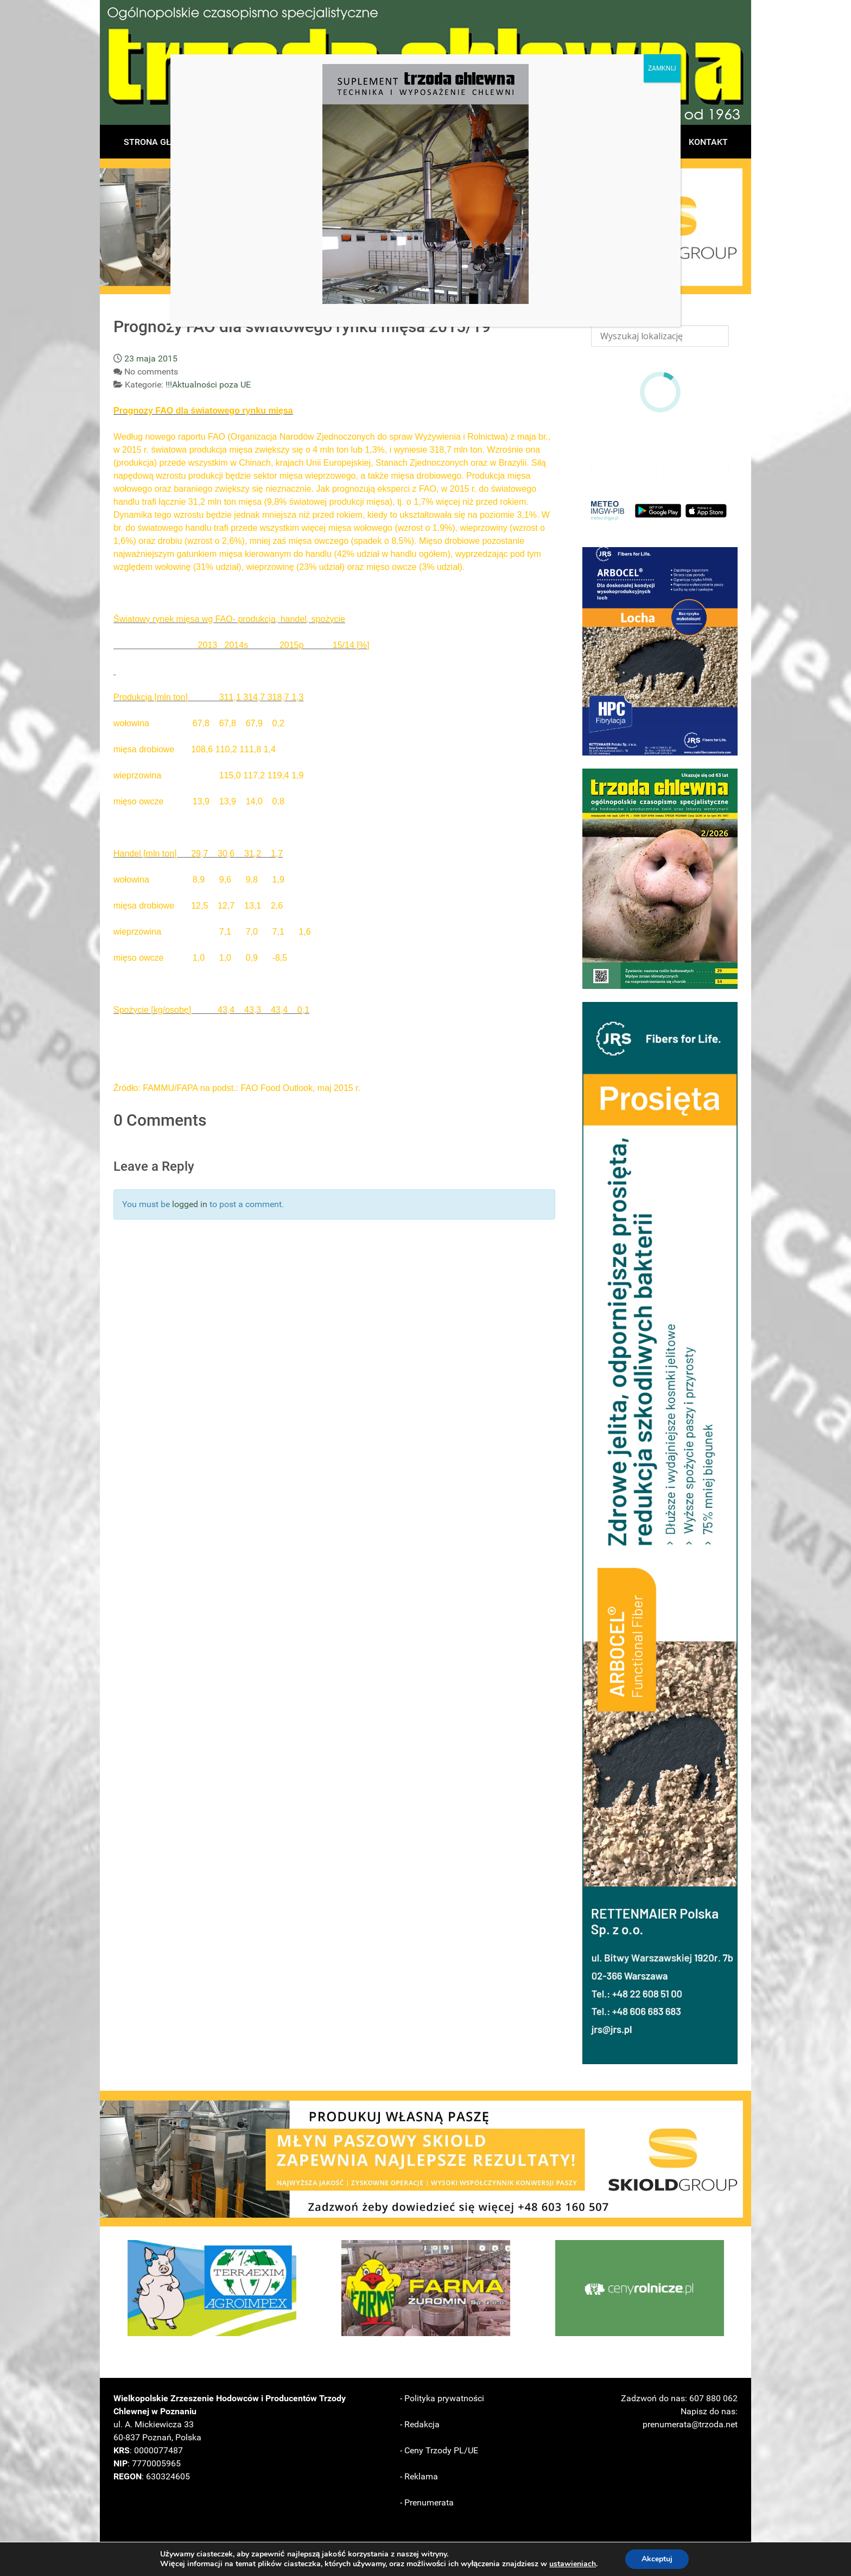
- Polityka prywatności (442, 2398)
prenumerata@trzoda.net (690, 2424)
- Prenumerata (427, 2502)
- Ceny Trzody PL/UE (439, 2450)
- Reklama (419, 2476)
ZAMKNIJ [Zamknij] (662, 68)
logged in (189, 1204)
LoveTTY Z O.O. (646, 2555)
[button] (660, 651)
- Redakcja (420, 2424)
